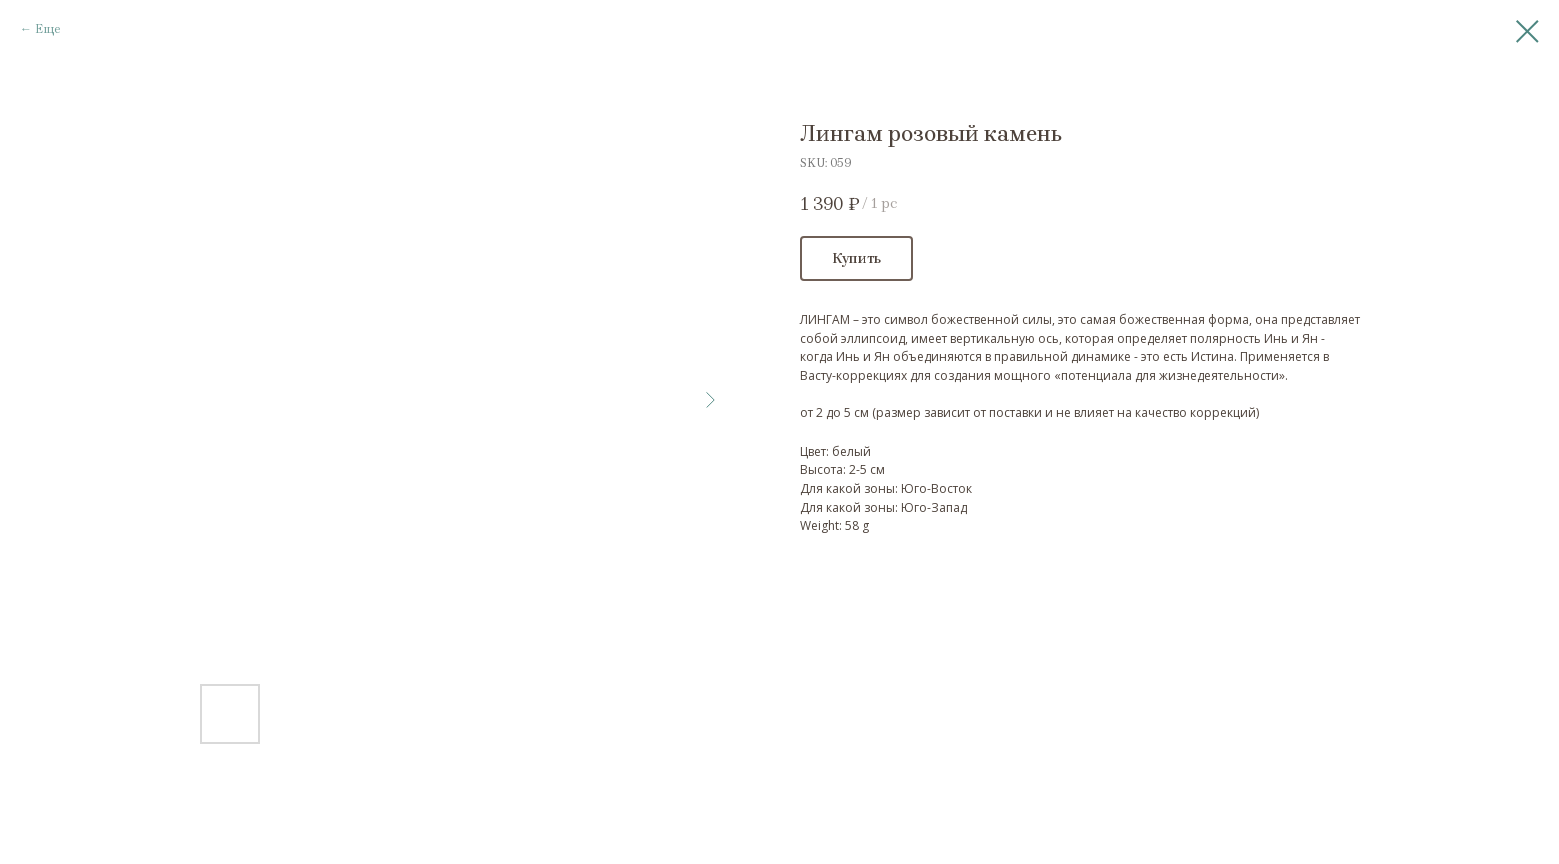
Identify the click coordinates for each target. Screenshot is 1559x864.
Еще (47, 29)
